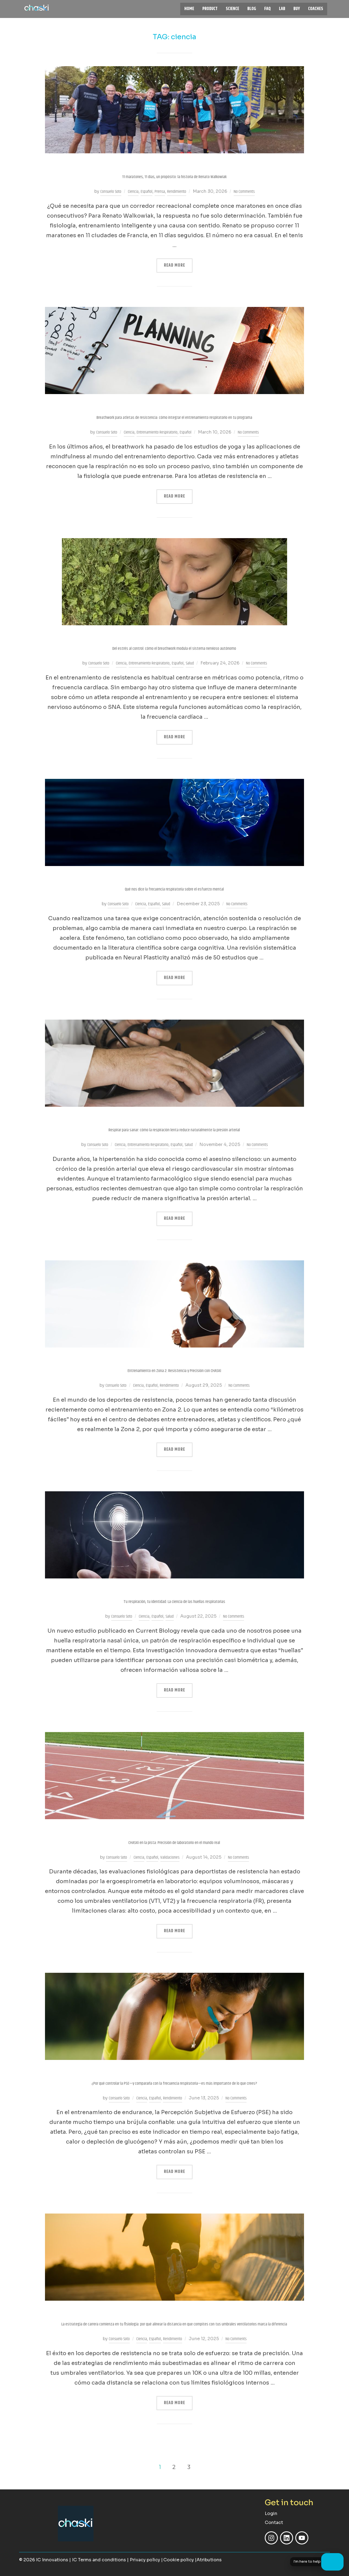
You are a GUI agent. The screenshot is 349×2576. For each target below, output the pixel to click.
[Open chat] (332, 2562)
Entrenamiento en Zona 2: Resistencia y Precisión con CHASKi (174, 1370)
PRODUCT (210, 8)
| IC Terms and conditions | (99, 2560)
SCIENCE (232, 8)
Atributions (209, 2560)
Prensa (160, 191)
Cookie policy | (180, 2560)
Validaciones (169, 1857)
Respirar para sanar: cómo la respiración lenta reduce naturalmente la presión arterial (174, 1130)
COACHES (315, 8)
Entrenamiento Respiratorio (157, 432)
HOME (189, 8)
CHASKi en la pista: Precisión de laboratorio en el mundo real (174, 1842)
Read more (178, 263)
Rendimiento (176, 191)
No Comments (244, 191)
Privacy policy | (146, 2560)
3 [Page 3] (188, 2467)
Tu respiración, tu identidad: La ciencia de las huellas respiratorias (174, 1601)
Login (271, 2513)
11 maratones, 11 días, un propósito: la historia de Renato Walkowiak (174, 176)
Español (146, 191)
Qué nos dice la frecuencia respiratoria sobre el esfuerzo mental (174, 889)
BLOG (251, 8)
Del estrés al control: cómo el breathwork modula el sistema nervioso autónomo (174, 648)
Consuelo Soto (110, 191)
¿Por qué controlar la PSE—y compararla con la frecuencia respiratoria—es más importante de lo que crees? (174, 2083)
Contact (274, 2522)
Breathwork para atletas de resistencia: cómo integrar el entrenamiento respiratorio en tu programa (174, 417)
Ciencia (133, 191)
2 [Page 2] (174, 2467)
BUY (296, 8)
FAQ (267, 8)
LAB (282, 8)
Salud (190, 663)
